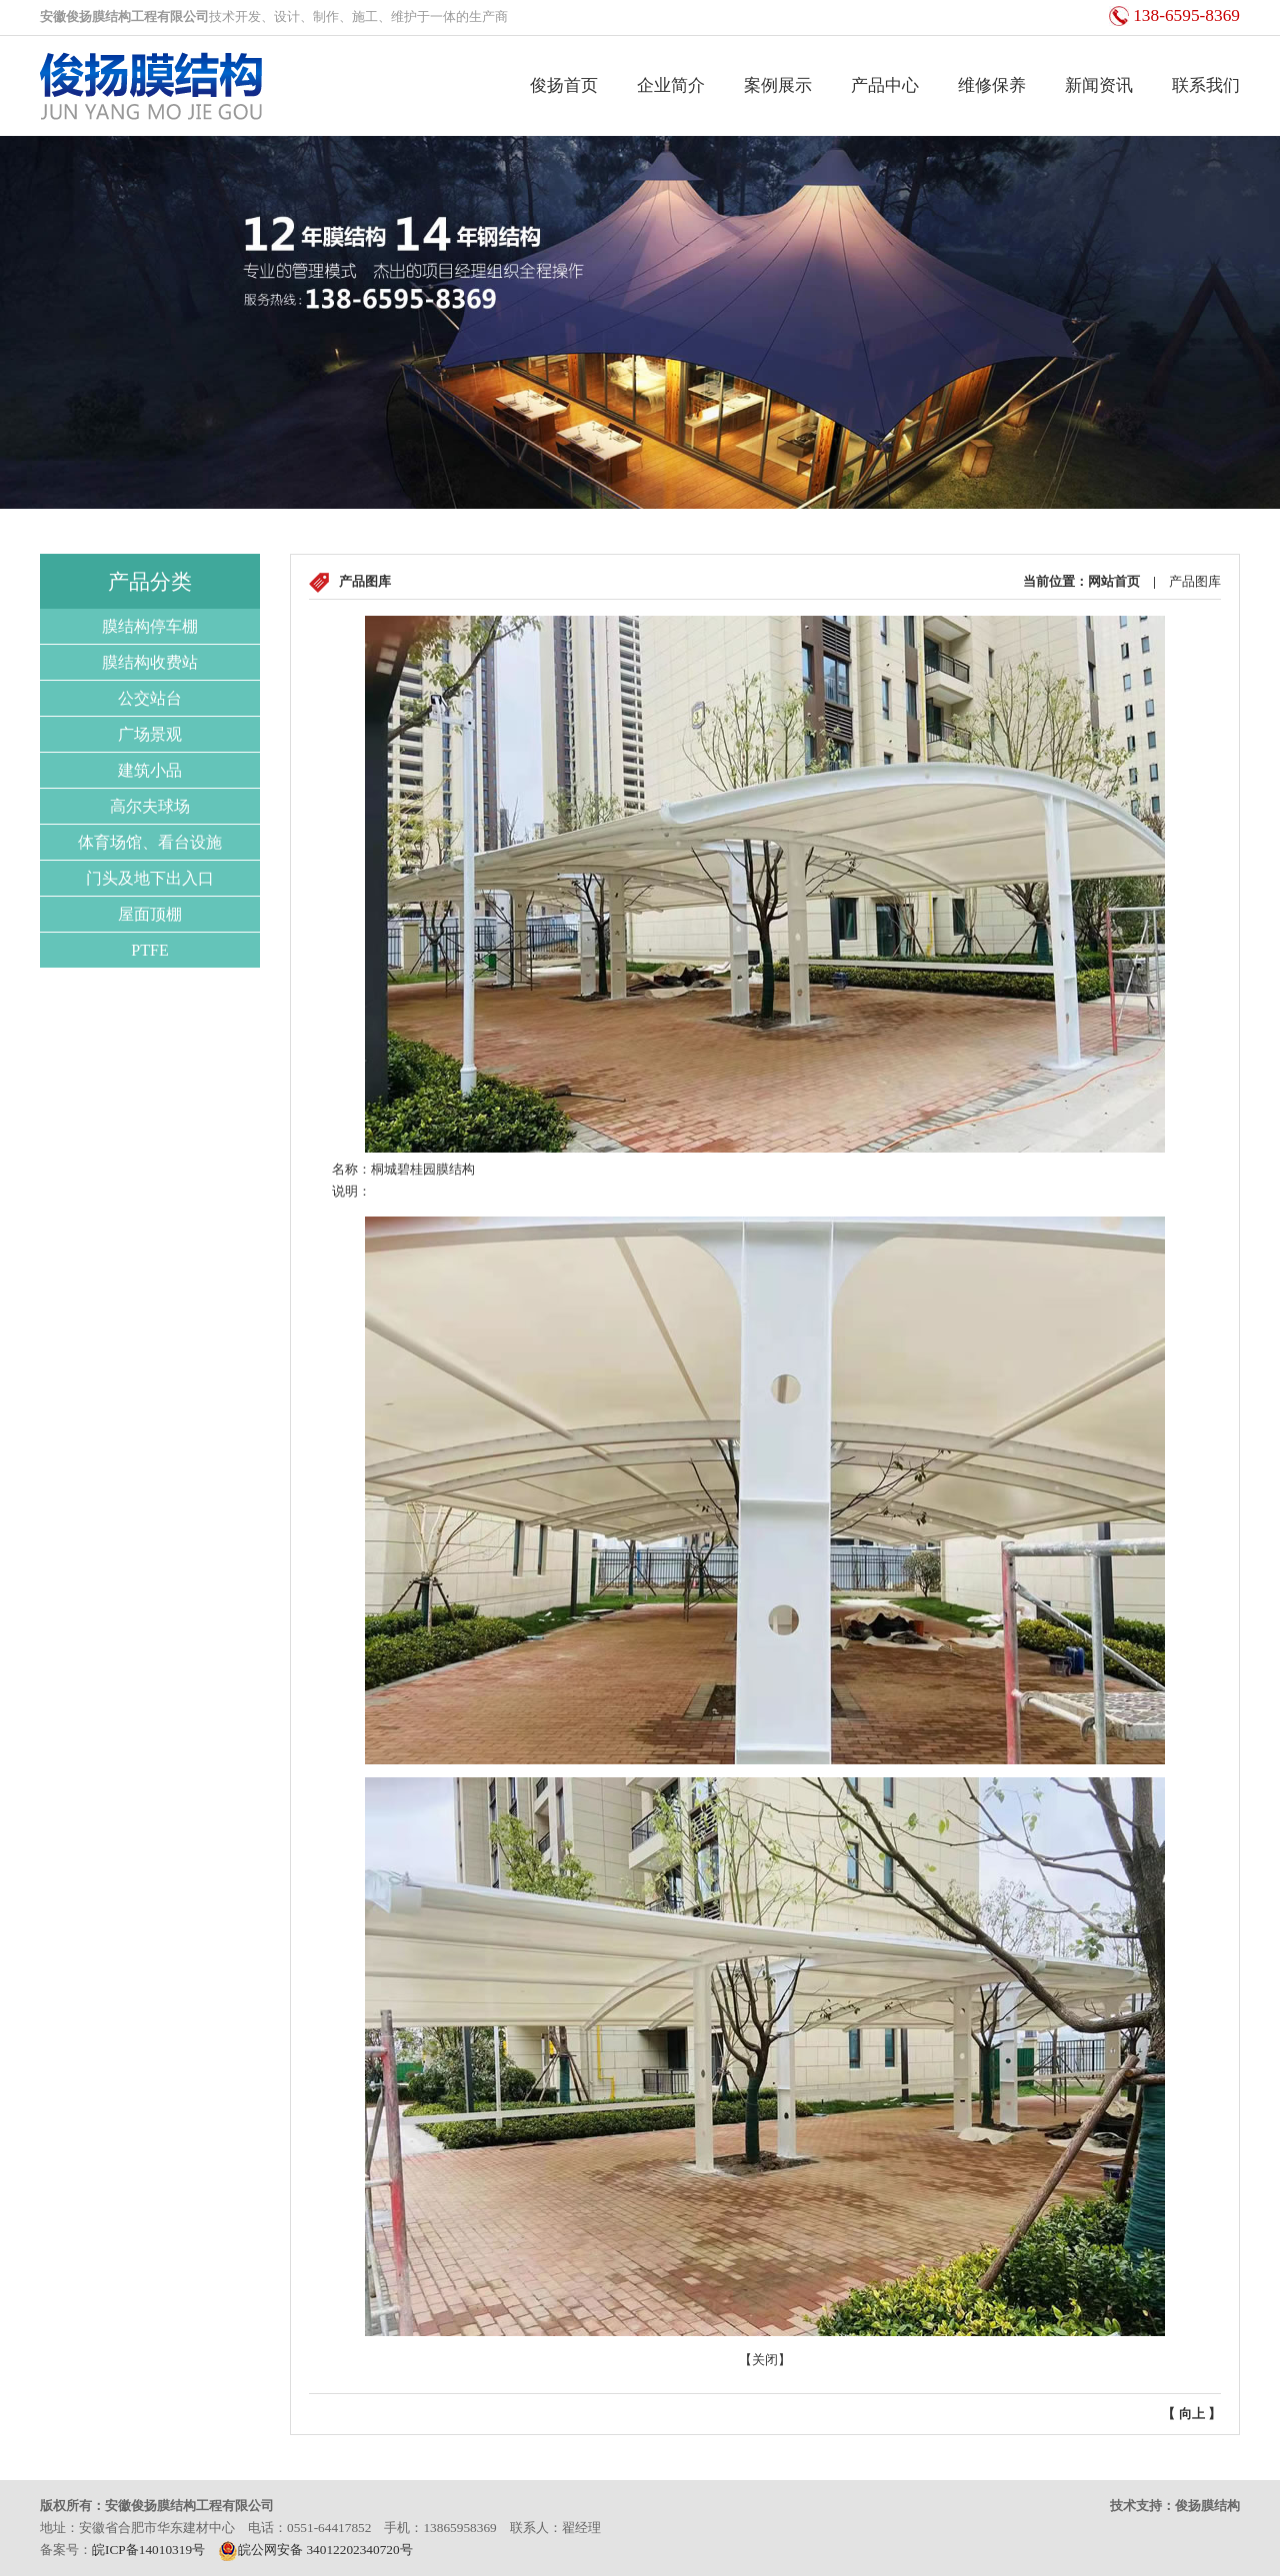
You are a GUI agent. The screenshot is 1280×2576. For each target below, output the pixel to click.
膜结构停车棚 (150, 626)
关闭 (765, 2359)
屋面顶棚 (150, 914)
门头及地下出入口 (150, 878)
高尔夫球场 (150, 806)
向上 (1192, 2413)
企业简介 (671, 85)
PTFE (149, 950)
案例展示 (778, 85)
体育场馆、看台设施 (150, 842)
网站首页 (1114, 581)
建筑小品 (150, 770)
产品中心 (885, 85)
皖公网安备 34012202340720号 (315, 2549)
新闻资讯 (1099, 85)
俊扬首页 (564, 85)
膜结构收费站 (150, 662)
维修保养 (992, 85)
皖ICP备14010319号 (148, 2549)
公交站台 (150, 698)
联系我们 (1206, 85)
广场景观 (150, 734)
